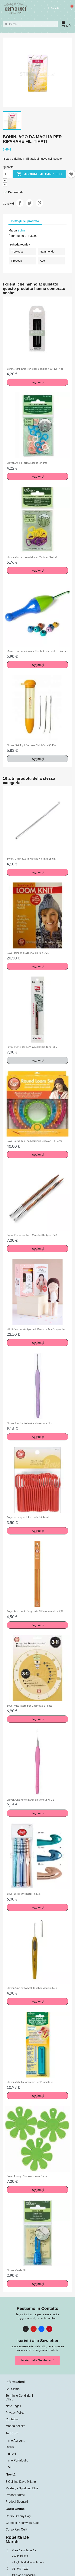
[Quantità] (7, 174)
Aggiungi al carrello (39, 174)
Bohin (21, 230)
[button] (37, 382)
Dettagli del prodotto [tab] (25, 221)
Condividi (20, 203)
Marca (12, 230)
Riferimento (16, 235)
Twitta (29, 203)
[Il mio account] (53, 8)
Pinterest (39, 203)
